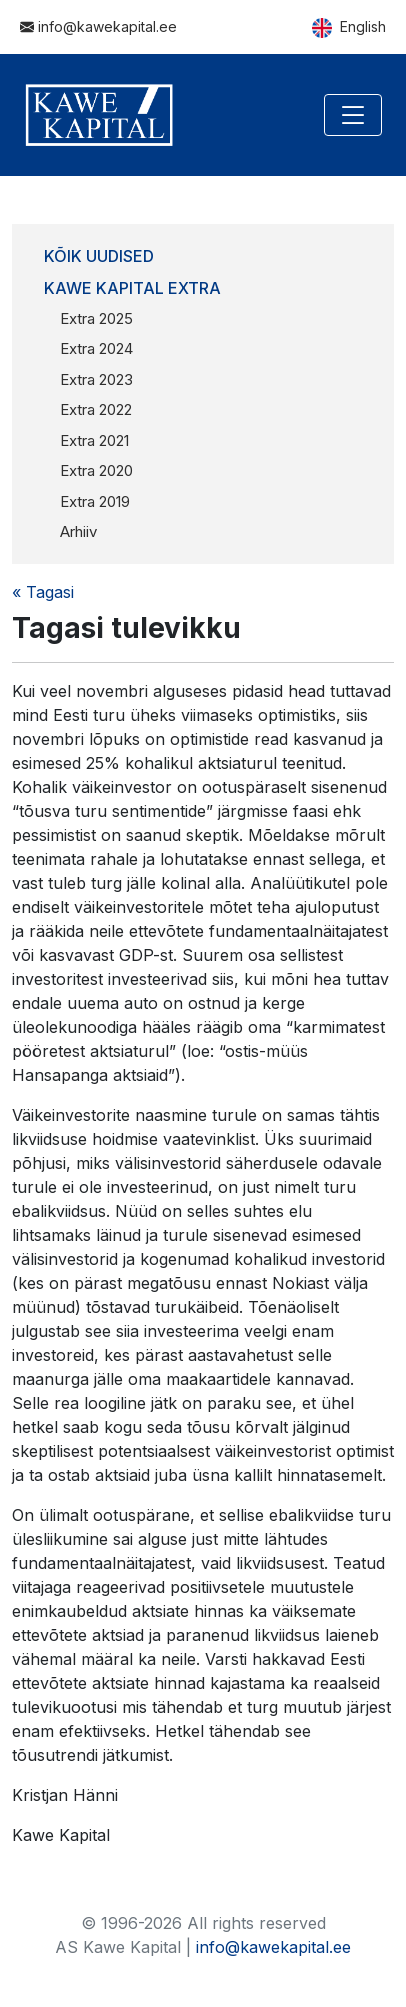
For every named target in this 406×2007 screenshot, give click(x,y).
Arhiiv (78, 531)
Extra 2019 (95, 501)
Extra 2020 (96, 470)
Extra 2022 (96, 409)
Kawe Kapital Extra (132, 288)
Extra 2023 (96, 379)
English (349, 28)
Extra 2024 (96, 348)
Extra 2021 (94, 440)
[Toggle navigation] (353, 115)
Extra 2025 (96, 318)
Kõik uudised (99, 256)
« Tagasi (43, 592)
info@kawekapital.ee (98, 26)
